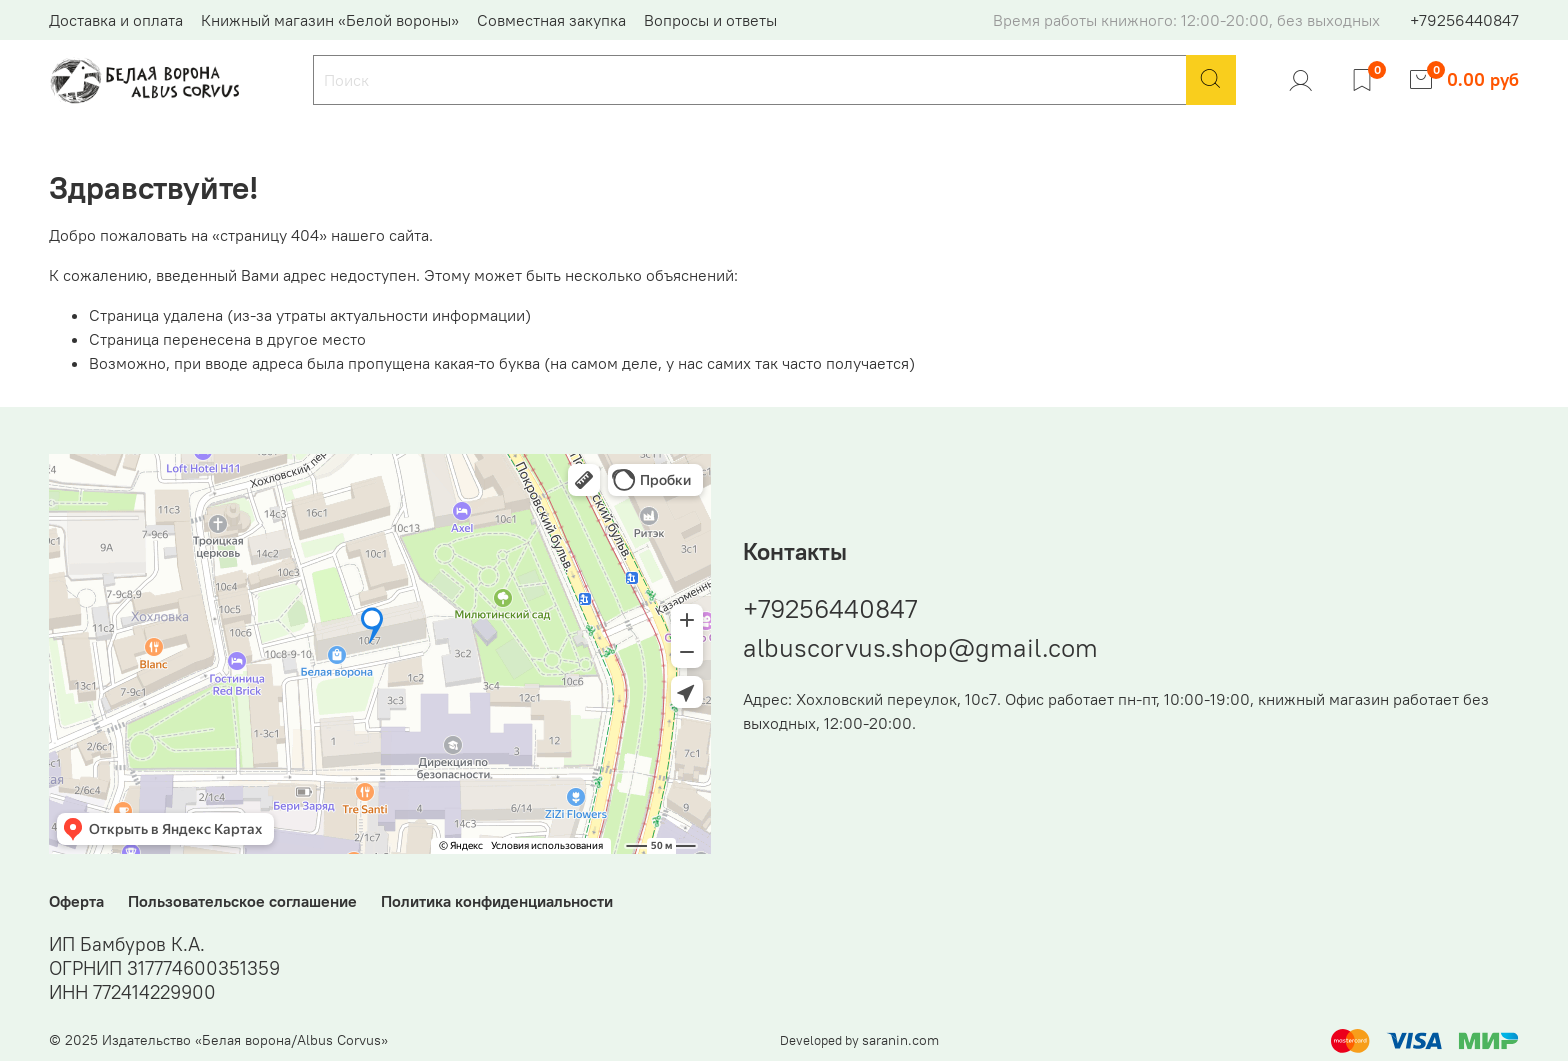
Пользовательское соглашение (242, 901)
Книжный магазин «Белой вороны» (330, 20)
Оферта (76, 901)
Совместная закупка (551, 20)
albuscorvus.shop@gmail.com (920, 647)
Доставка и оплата (116, 20)
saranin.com (900, 1040)
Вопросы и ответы (710, 20)
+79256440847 (1464, 20)
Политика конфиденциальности (497, 901)
